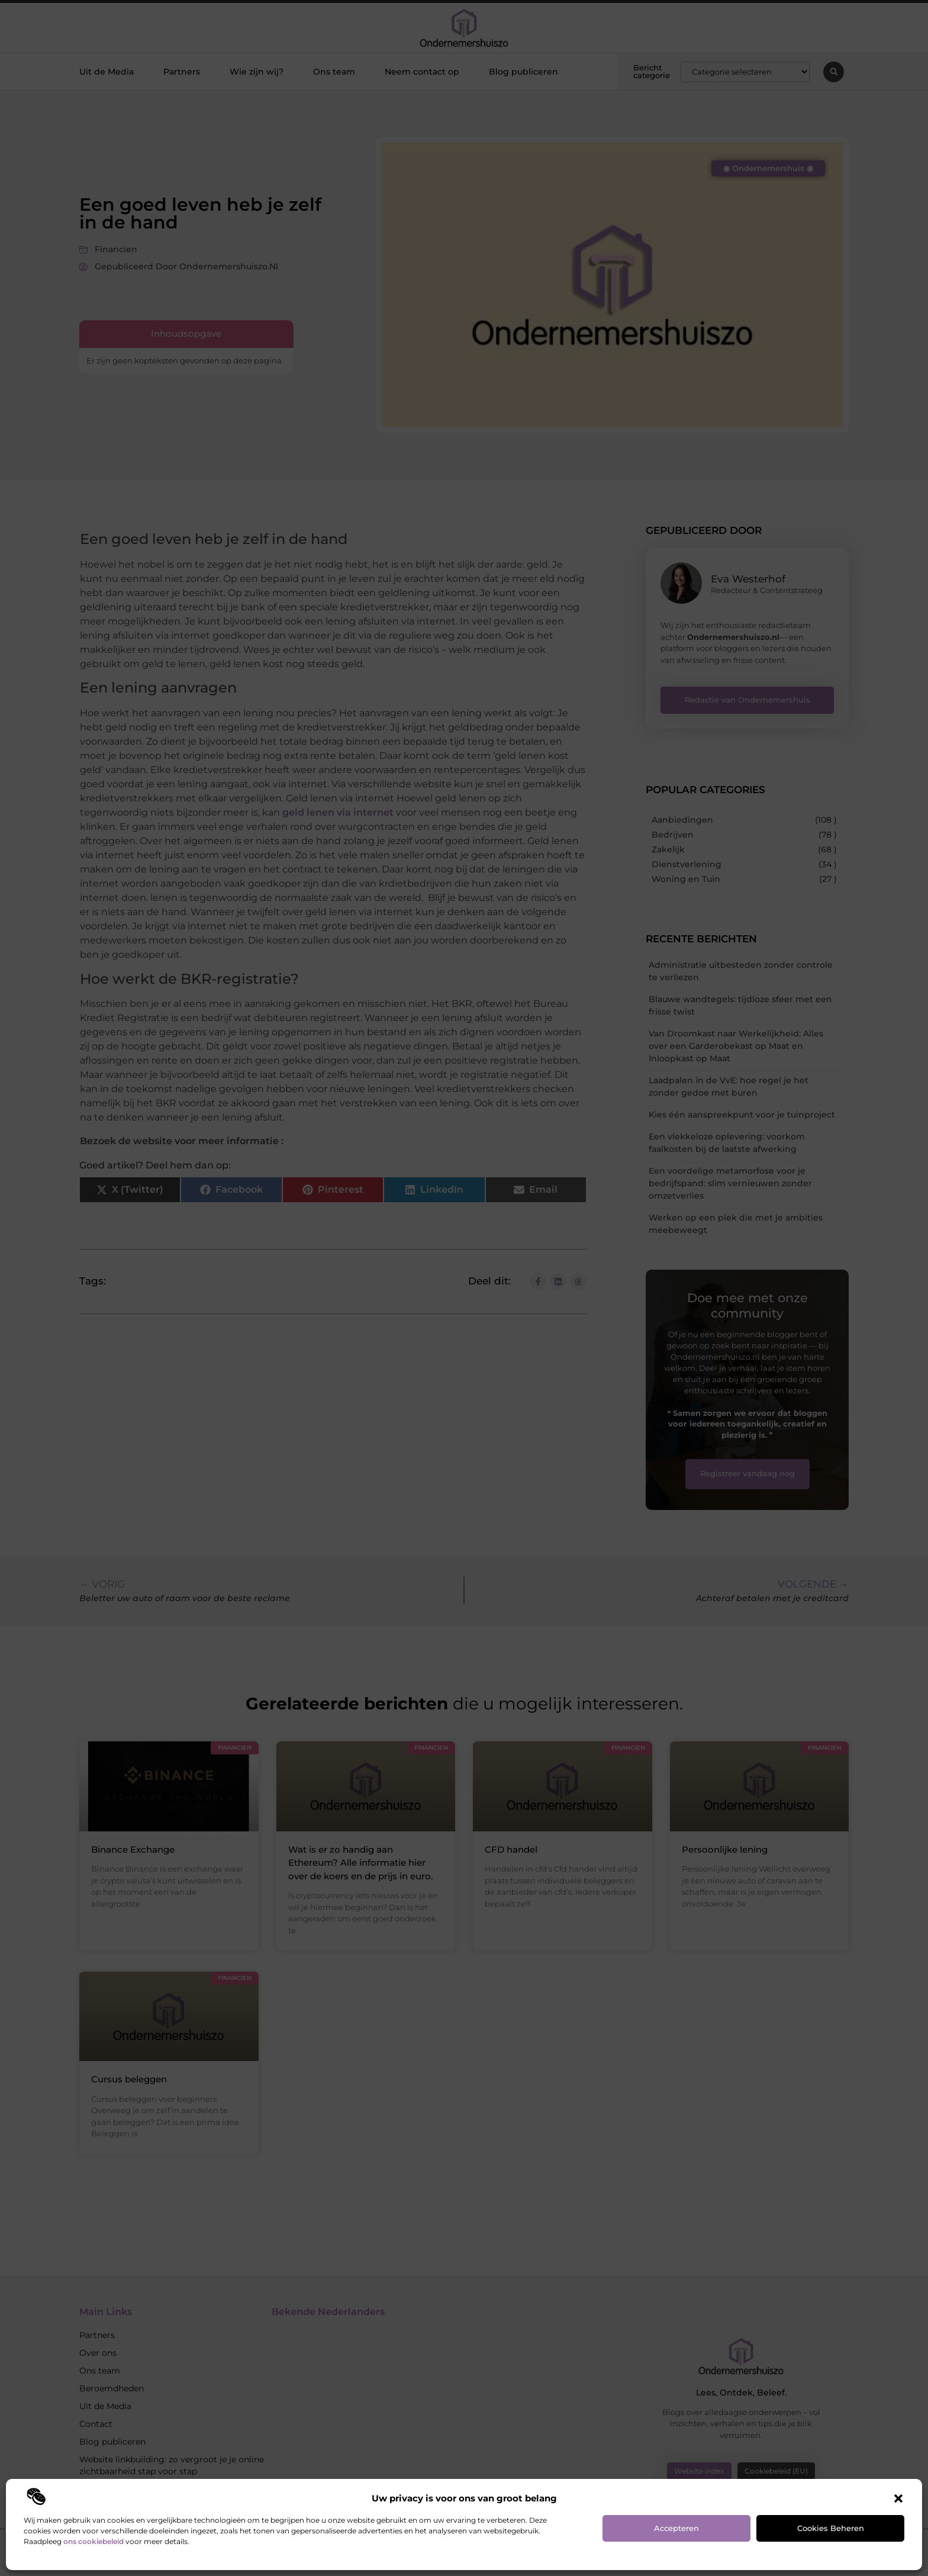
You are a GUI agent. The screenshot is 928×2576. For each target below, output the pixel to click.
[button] (898, 2498)
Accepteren (676, 2528)
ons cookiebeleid (93, 2541)
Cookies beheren (830, 2528)
